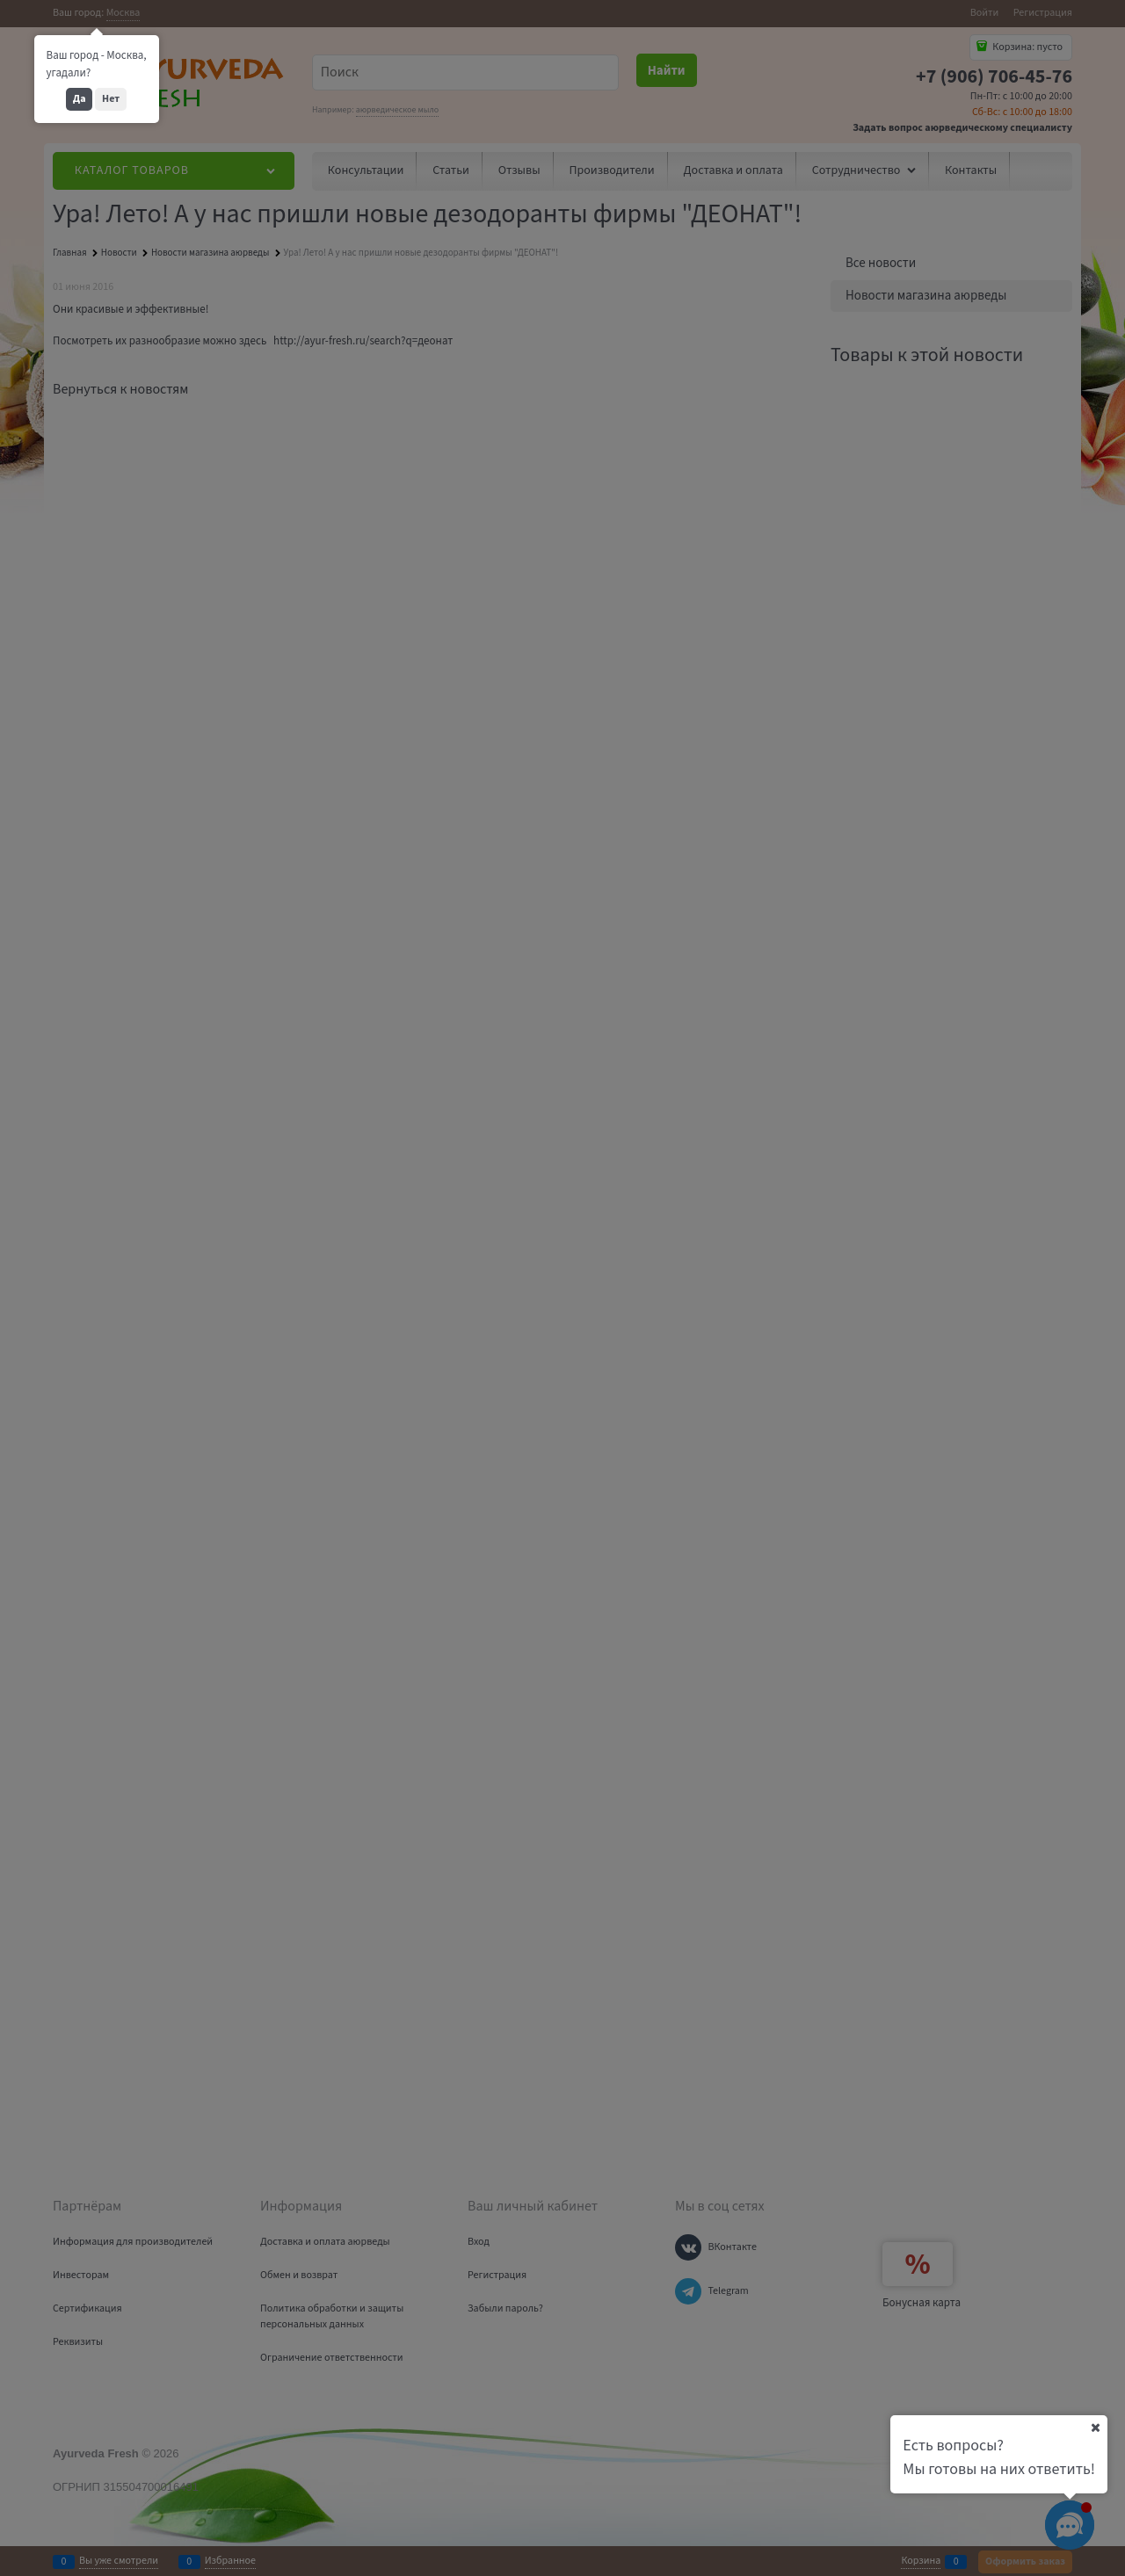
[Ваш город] (1095, 2427)
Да (79, 98)
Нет (111, 98)
